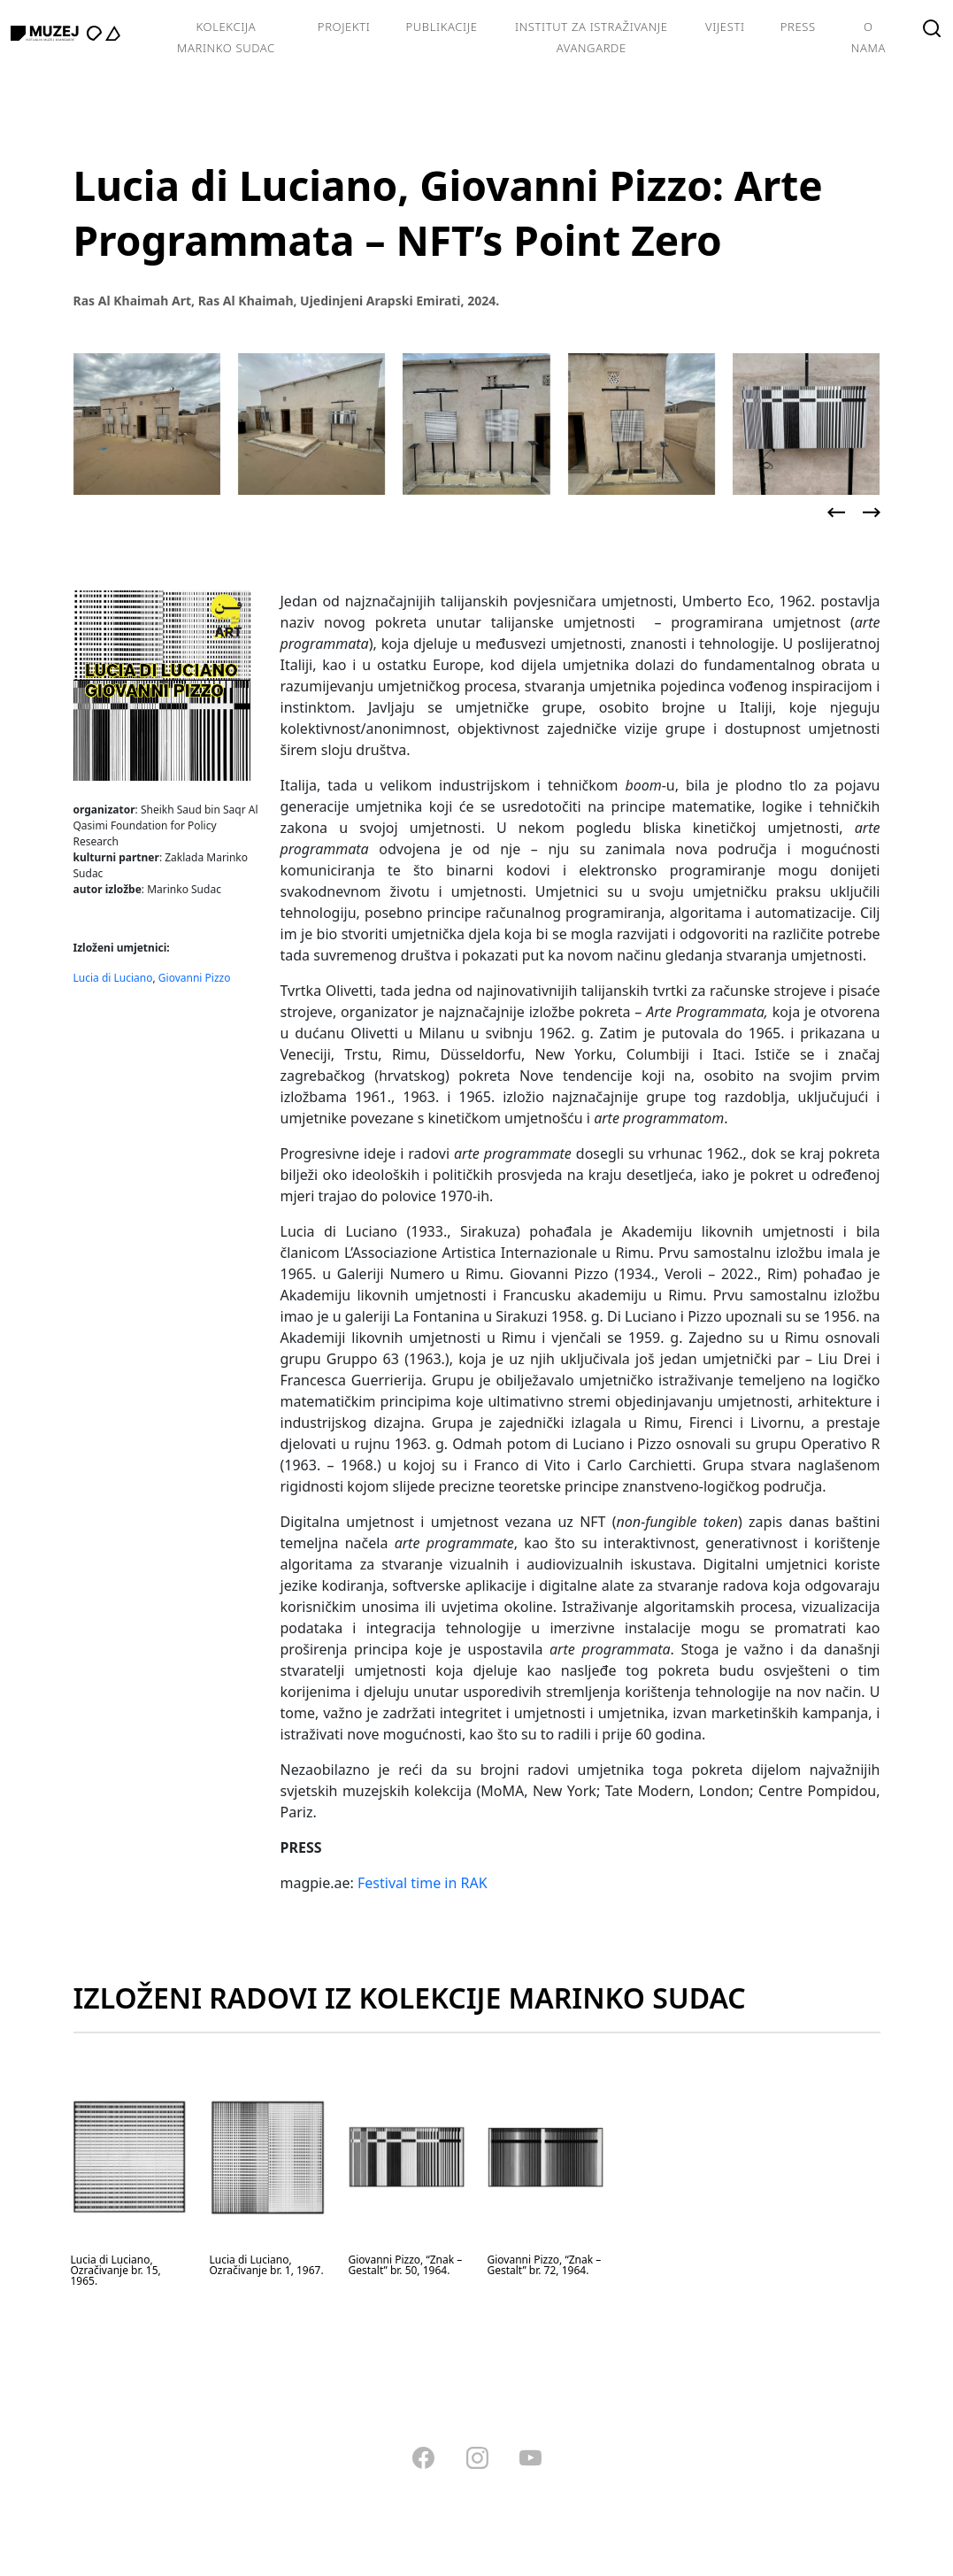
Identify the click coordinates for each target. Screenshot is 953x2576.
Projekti (344, 27)
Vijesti (725, 27)
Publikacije (442, 27)
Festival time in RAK (422, 1883)
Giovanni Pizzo (194, 977)
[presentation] (836, 512)
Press (798, 27)
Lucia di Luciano (113, 977)
